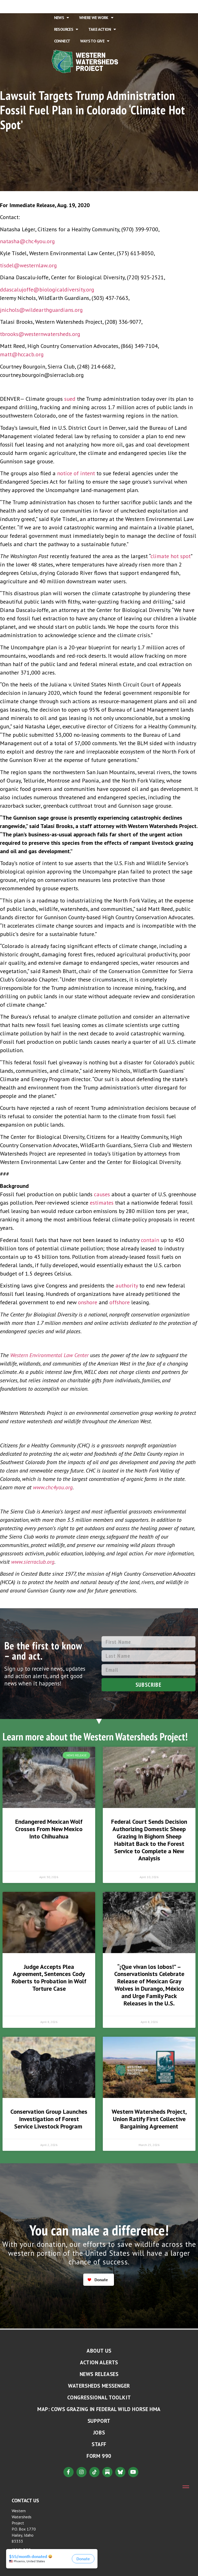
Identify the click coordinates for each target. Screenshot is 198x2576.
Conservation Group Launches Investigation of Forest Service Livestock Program (48, 2119)
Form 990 (99, 2455)
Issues (115, 5)
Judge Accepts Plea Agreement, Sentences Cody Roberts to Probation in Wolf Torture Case (49, 1977)
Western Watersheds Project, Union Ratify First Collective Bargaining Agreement (149, 2119)
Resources (66, 29)
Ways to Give (94, 40)
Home (59, 5)
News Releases (99, 2374)
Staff (99, 2444)
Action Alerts (99, 2362)
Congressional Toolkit (99, 2397)
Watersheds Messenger (99, 2385)
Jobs (99, 2432)
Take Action (102, 29)
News (61, 17)
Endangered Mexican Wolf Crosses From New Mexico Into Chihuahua (48, 1829)
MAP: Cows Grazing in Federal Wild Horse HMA (99, 2409)
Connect (62, 40)
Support (99, 2420)
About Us (85, 5)
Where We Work (96, 17)
